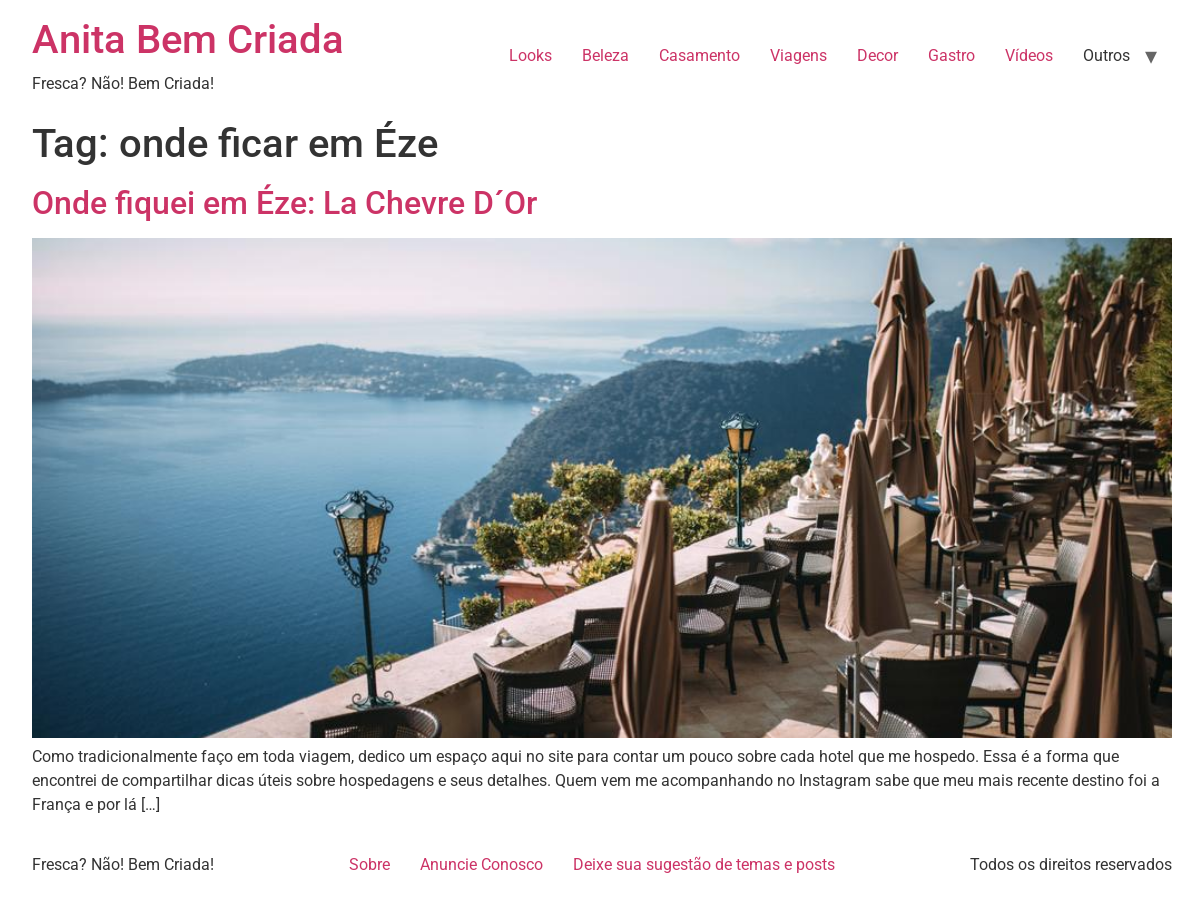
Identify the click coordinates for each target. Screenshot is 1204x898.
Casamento (699, 55)
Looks (530, 55)
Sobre (369, 864)
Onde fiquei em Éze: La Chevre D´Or (284, 203)
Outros (1106, 55)
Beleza (605, 55)
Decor (877, 55)
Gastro (951, 55)
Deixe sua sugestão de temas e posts (704, 864)
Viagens (798, 55)
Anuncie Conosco (481, 864)
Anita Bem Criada (188, 39)
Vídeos (1029, 55)
